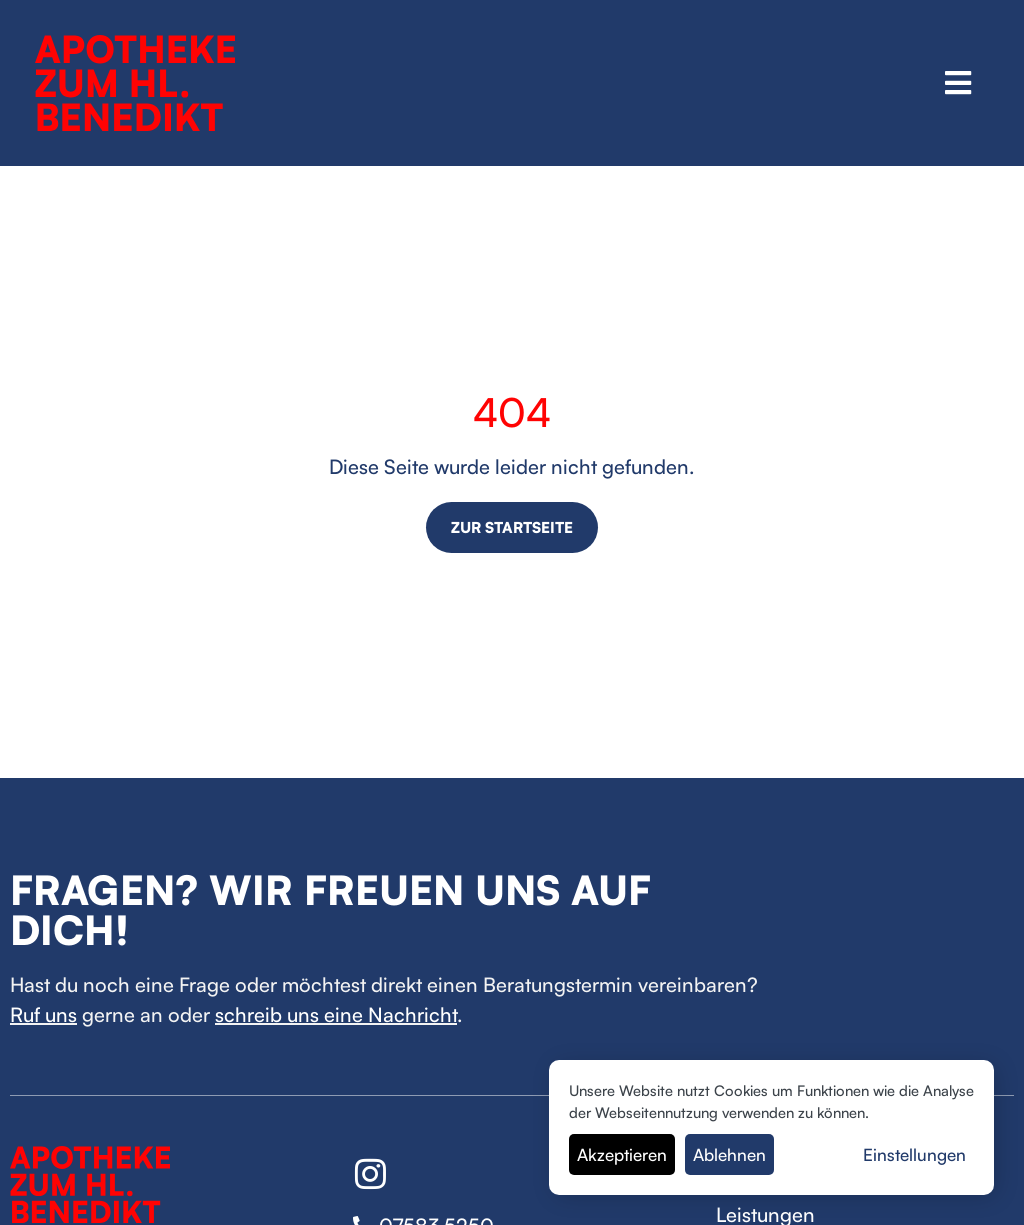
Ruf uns (43, 1014)
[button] (958, 82)
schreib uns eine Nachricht (336, 1014)
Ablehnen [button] (729, 1154)
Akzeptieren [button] (622, 1154)
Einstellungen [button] (914, 1154)
